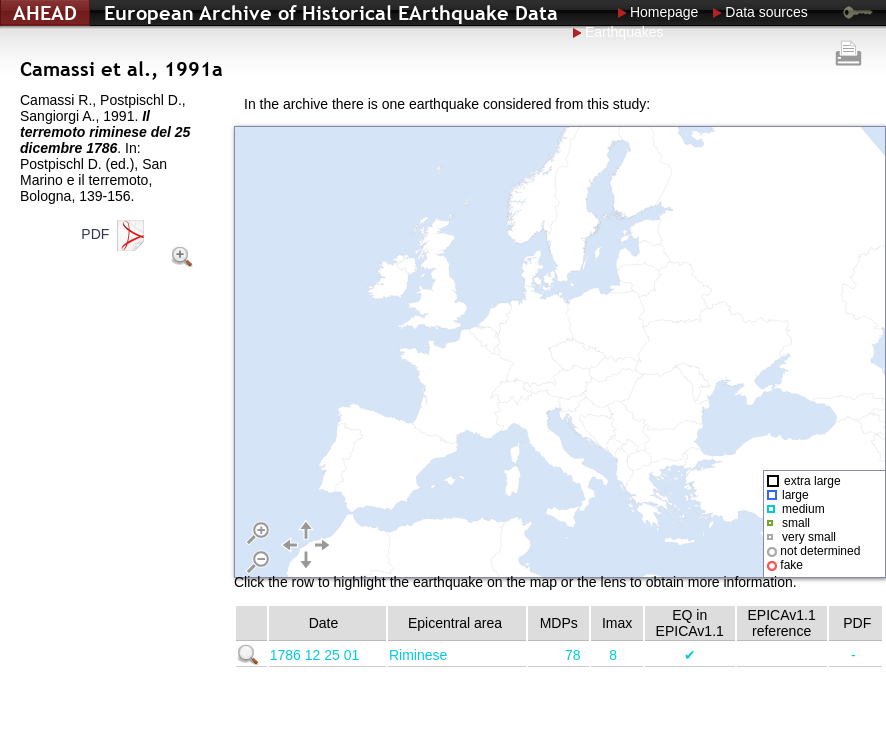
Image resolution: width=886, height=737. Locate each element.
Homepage (664, 12)
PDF (114, 234)
